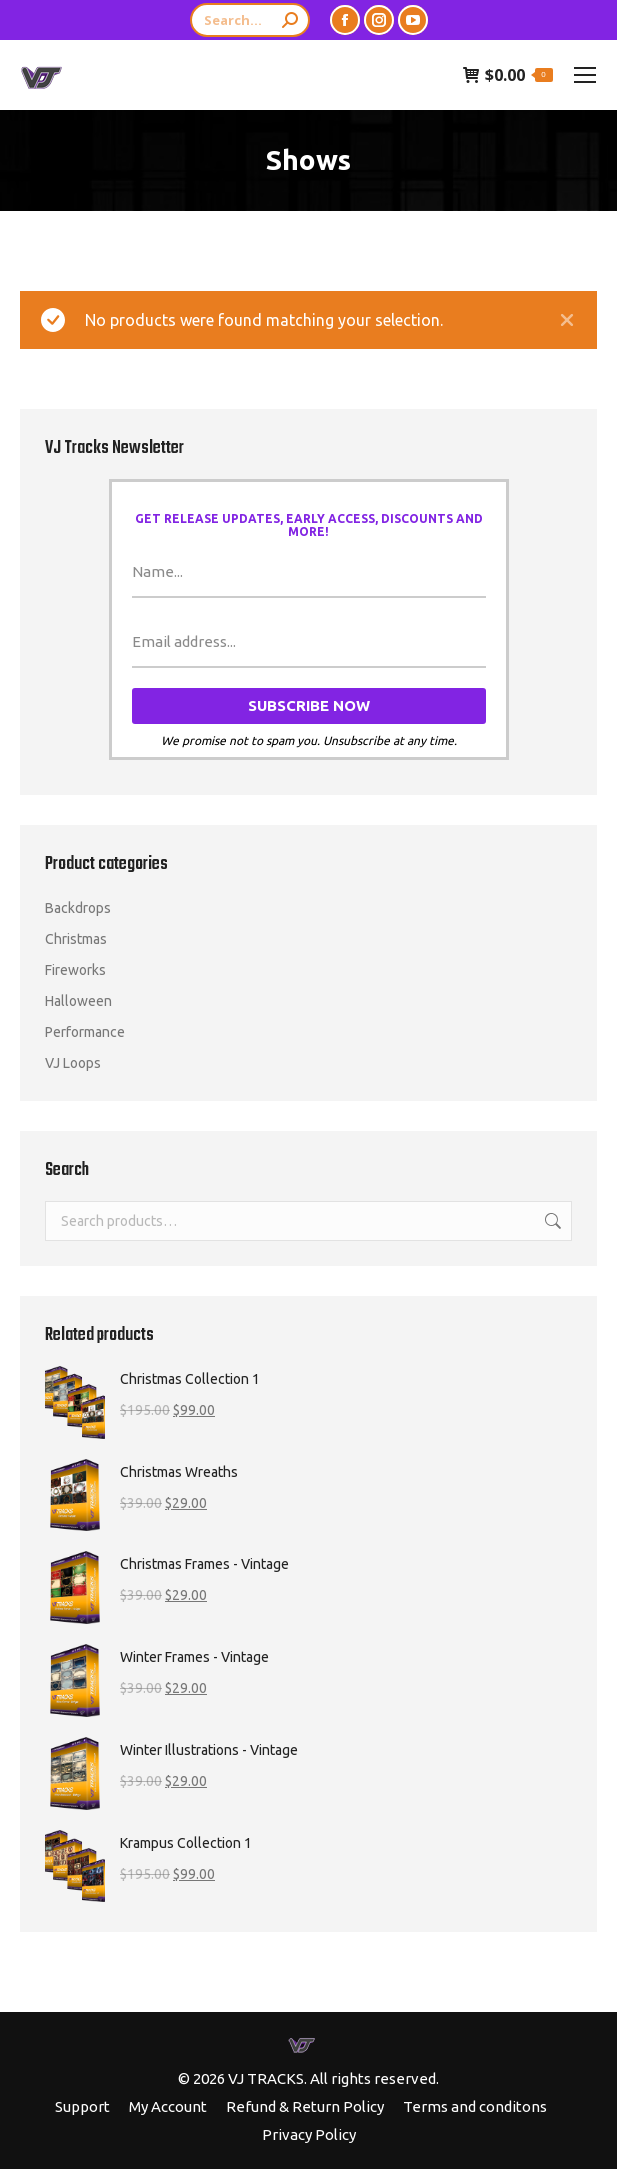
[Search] (250, 20)
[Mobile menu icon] (585, 75)
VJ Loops (73, 1063)
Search (551, 1221)
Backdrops (78, 908)
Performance (85, 1032)
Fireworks (75, 970)
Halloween (78, 1001)
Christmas (76, 939)
